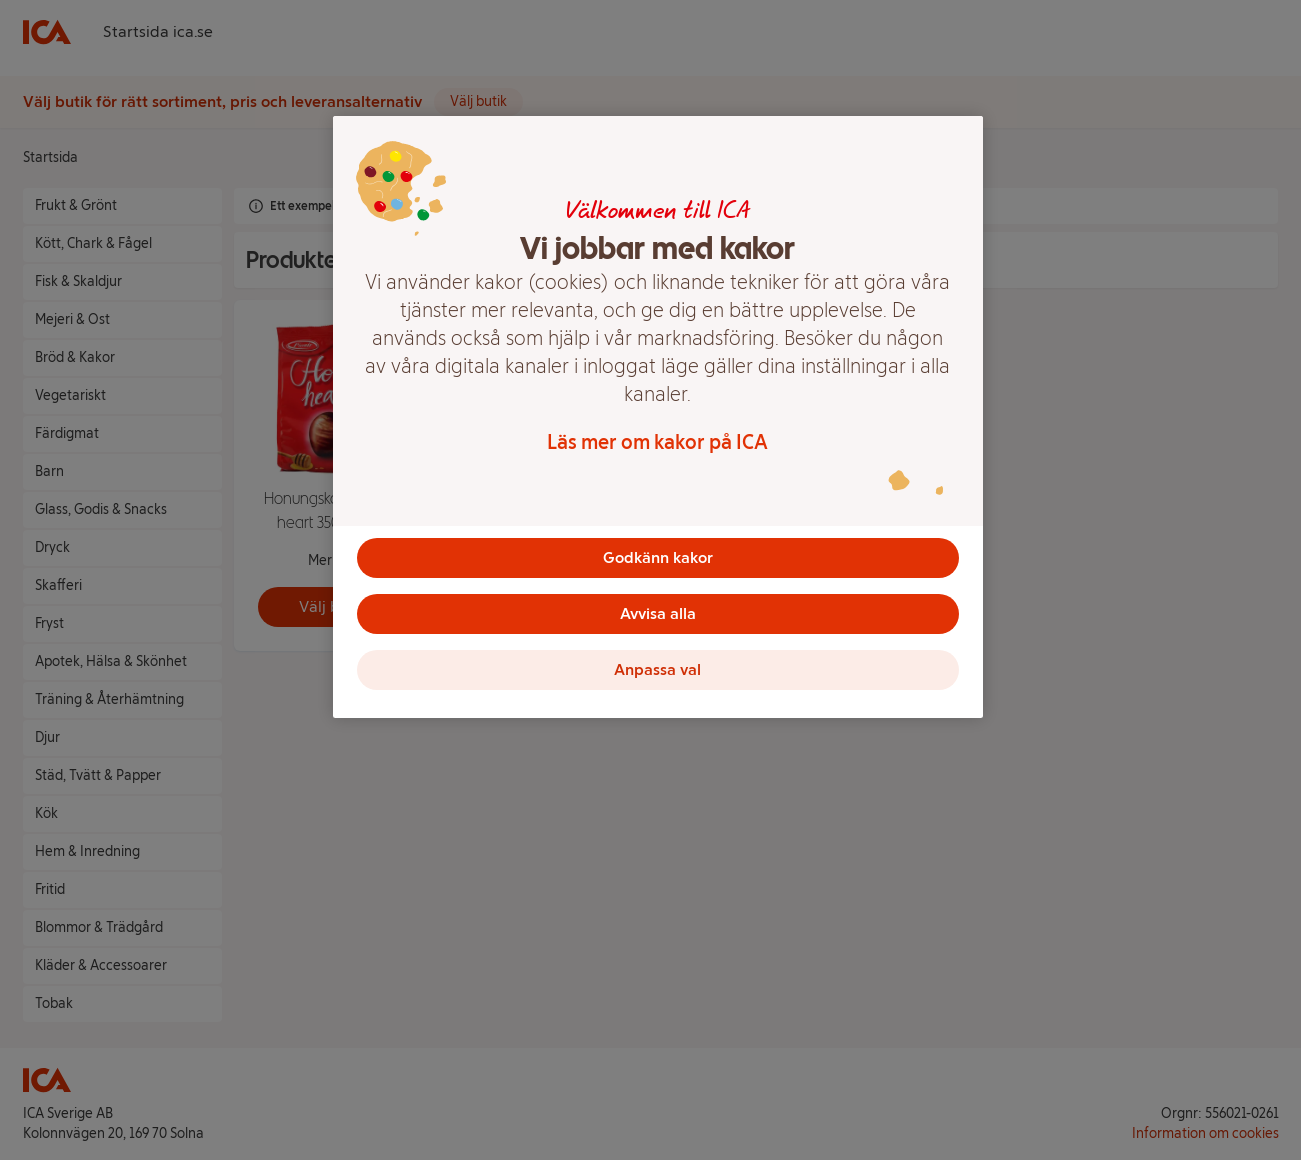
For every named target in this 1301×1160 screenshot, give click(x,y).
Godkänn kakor (658, 557)
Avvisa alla (658, 613)
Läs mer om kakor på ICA (657, 442)
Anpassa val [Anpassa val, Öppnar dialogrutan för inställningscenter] (657, 669)
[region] (658, 417)
